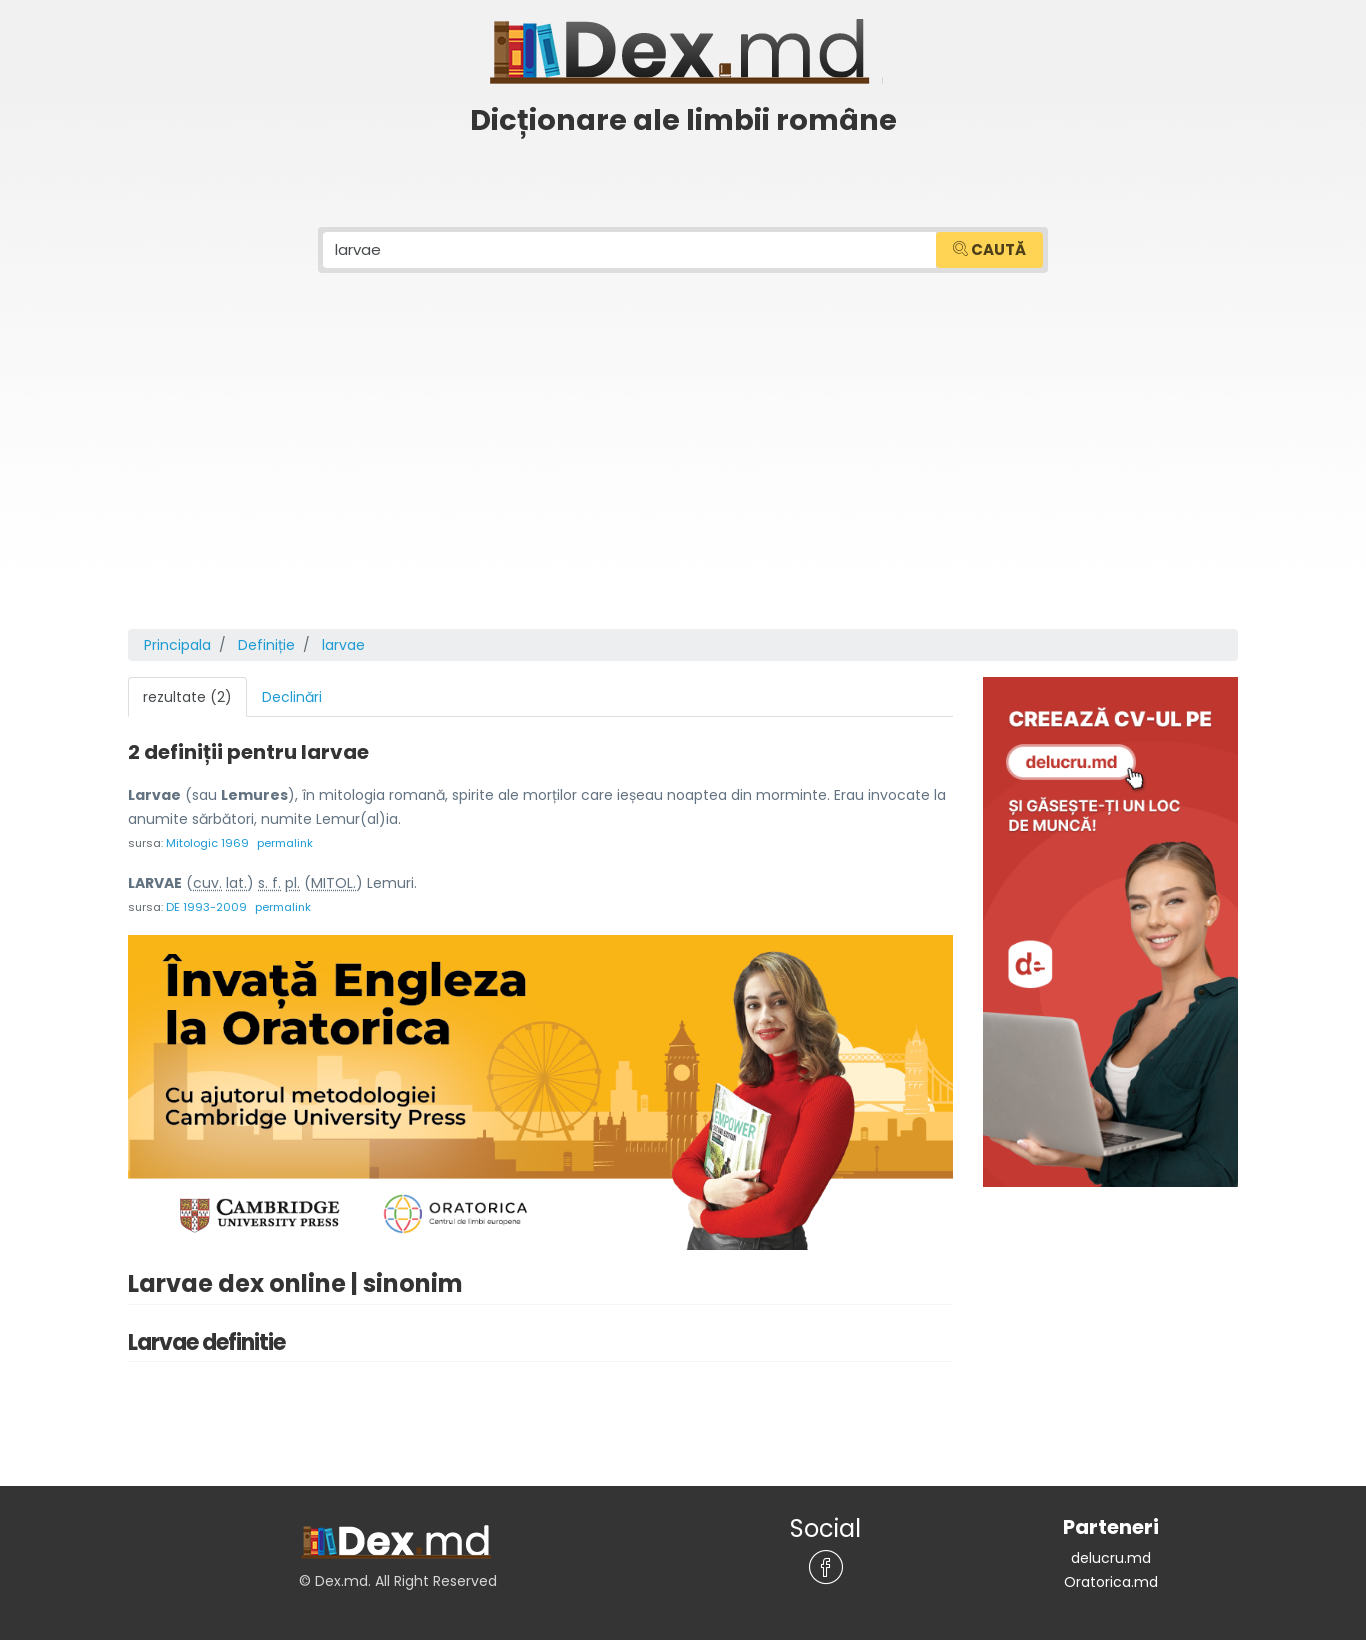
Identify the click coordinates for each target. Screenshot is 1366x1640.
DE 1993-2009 (206, 907)
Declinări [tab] (292, 697)
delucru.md (1111, 1558)
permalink (285, 843)
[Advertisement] (683, 479)
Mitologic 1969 (207, 843)
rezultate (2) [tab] (187, 697)
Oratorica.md (1111, 1582)
